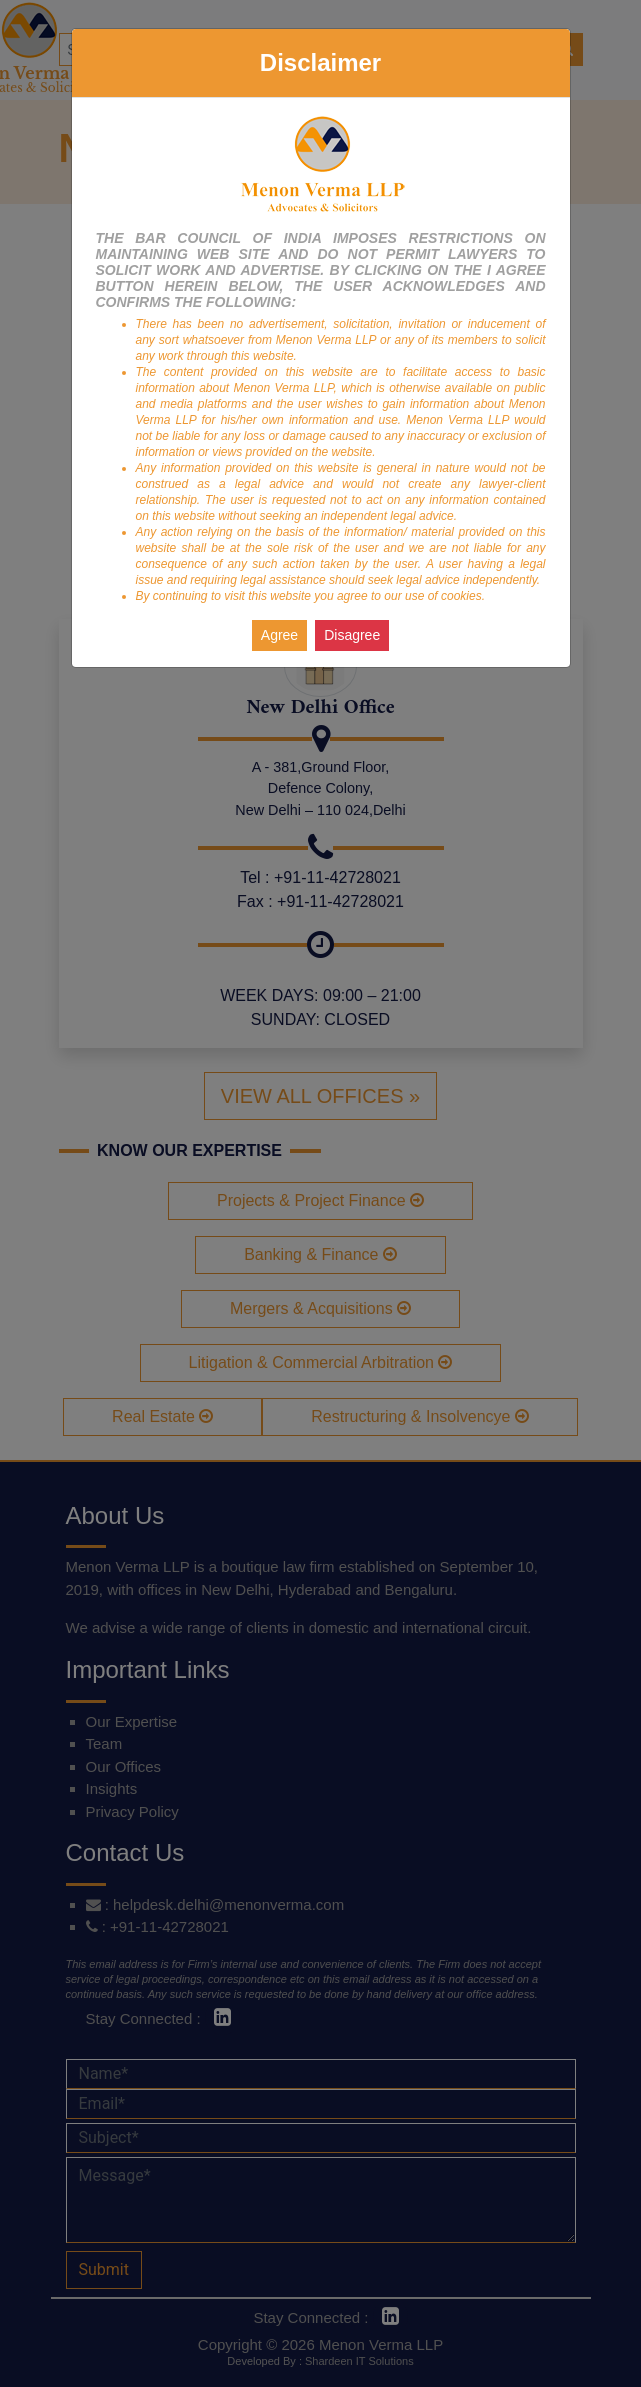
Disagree (352, 635)
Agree (279, 635)
